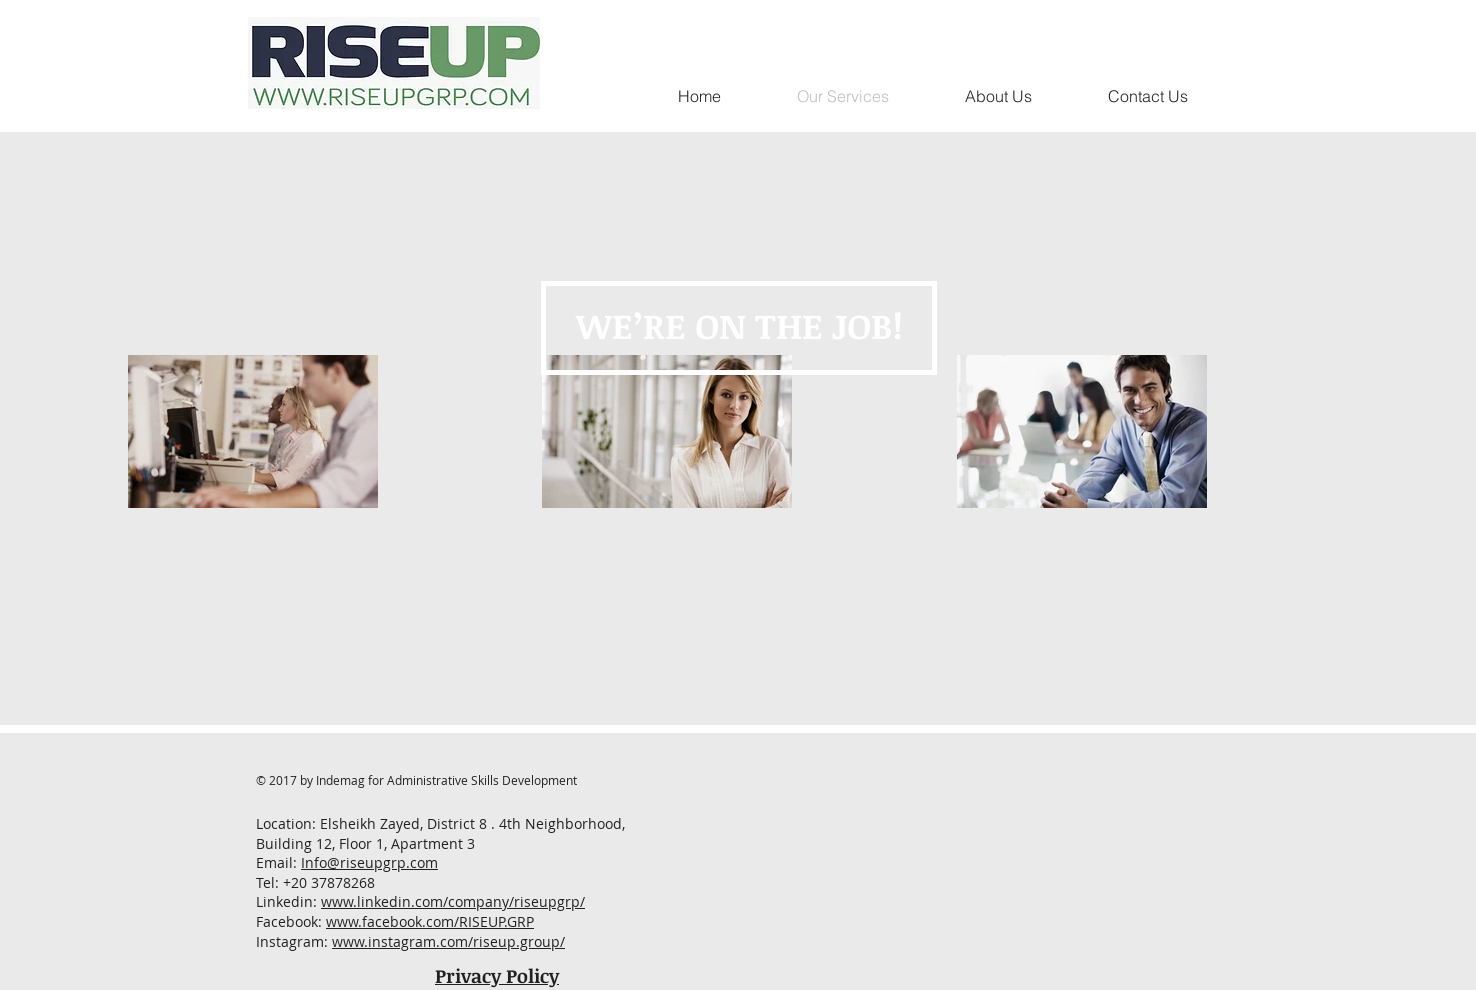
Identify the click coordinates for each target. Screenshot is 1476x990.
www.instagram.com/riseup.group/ (448, 941)
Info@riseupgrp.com (369, 862)
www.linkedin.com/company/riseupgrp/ (453, 901)
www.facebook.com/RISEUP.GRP (430, 921)
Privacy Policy (497, 976)
